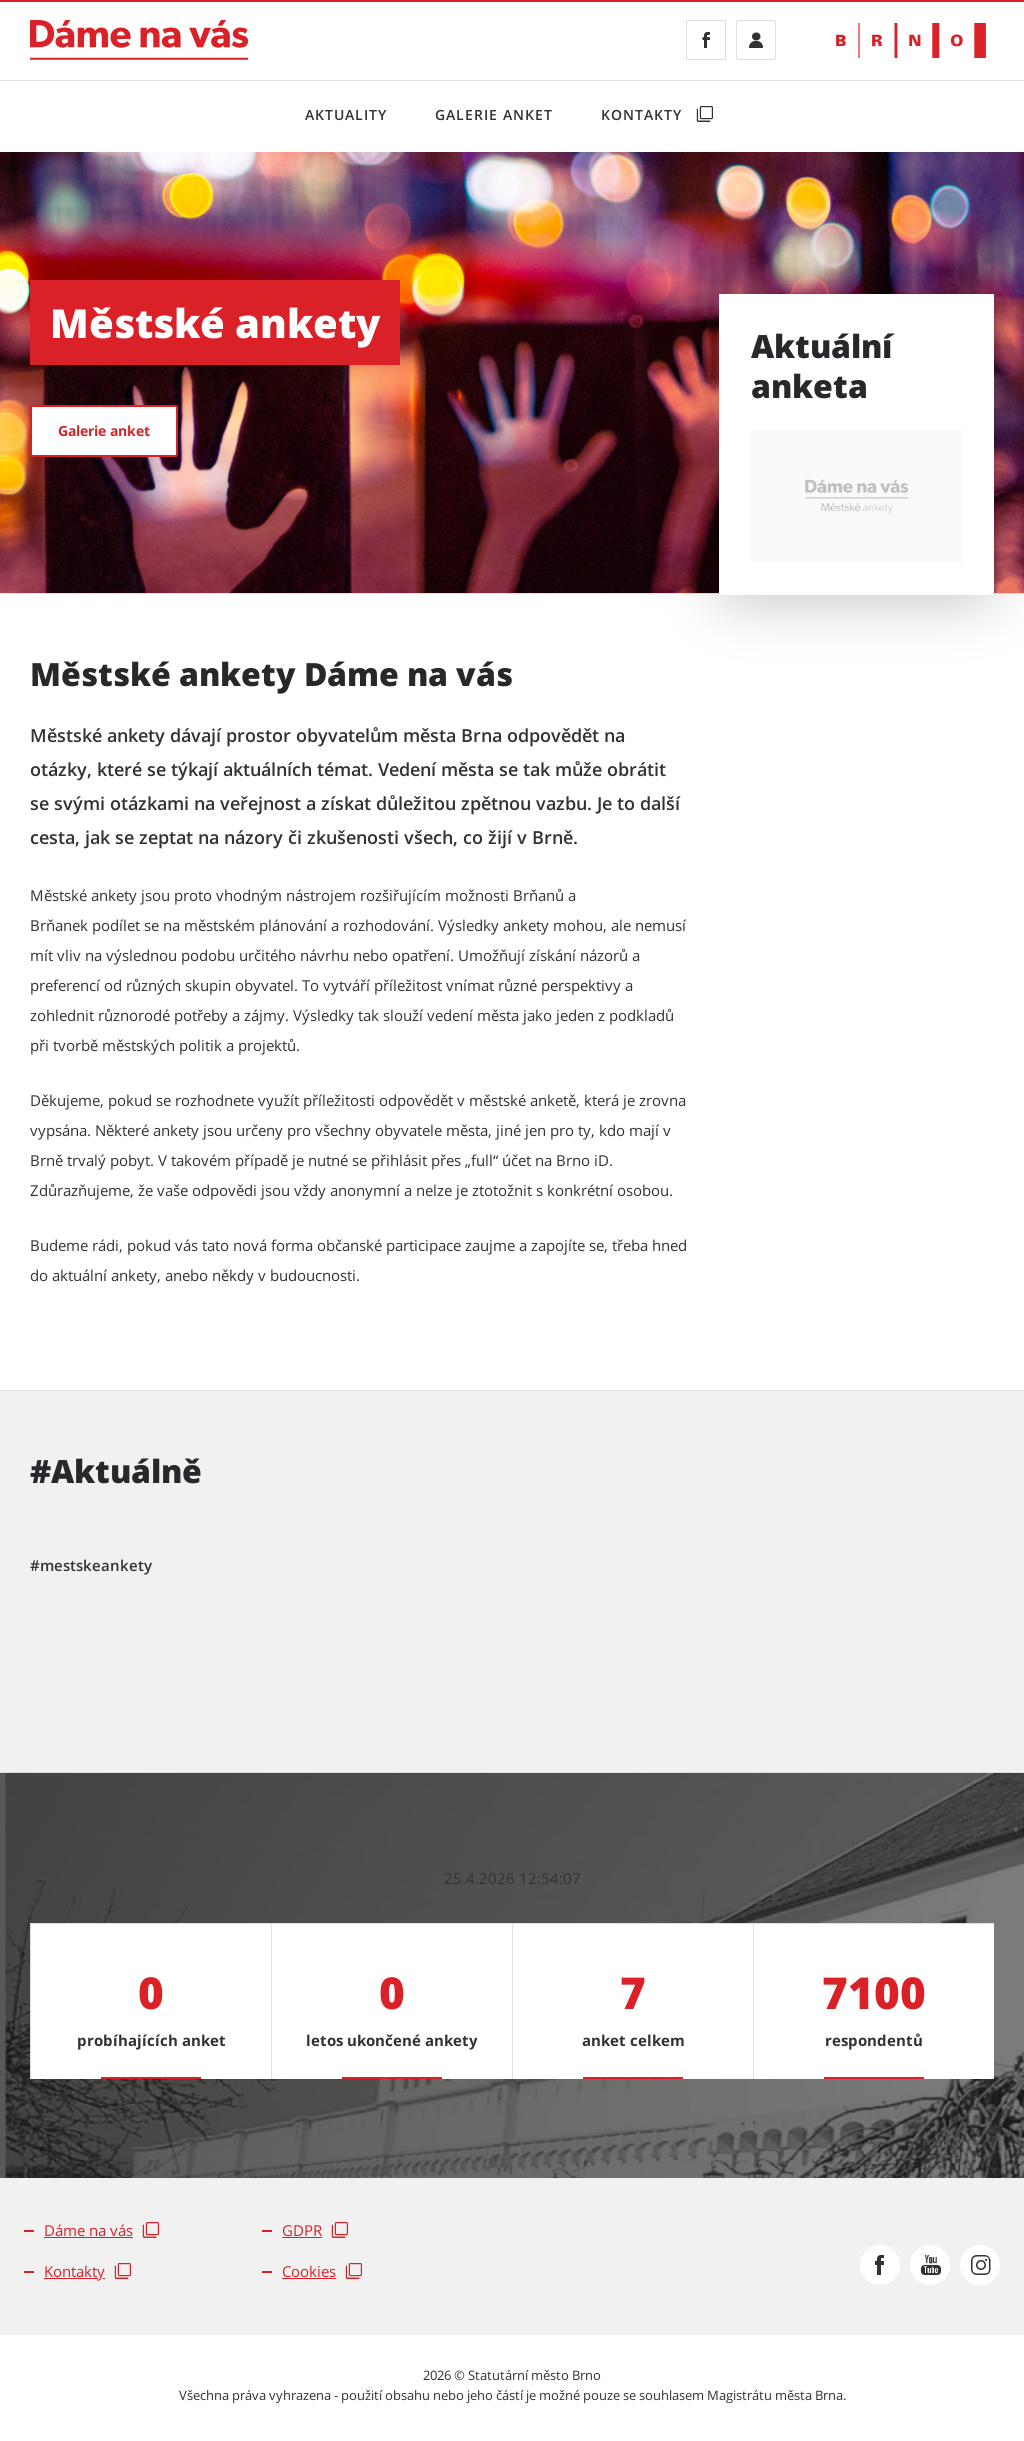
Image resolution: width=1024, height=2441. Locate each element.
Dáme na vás (88, 2230)
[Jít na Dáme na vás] (139, 40)
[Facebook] (706, 40)
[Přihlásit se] (756, 40)
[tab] (91, 1566)
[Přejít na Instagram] (980, 2265)
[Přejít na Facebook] (880, 2265)
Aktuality (346, 114)
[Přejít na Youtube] (930, 2265)
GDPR (302, 2230)
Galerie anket (494, 114)
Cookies (309, 2271)
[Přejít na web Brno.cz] (911, 40)
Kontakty (644, 114)
